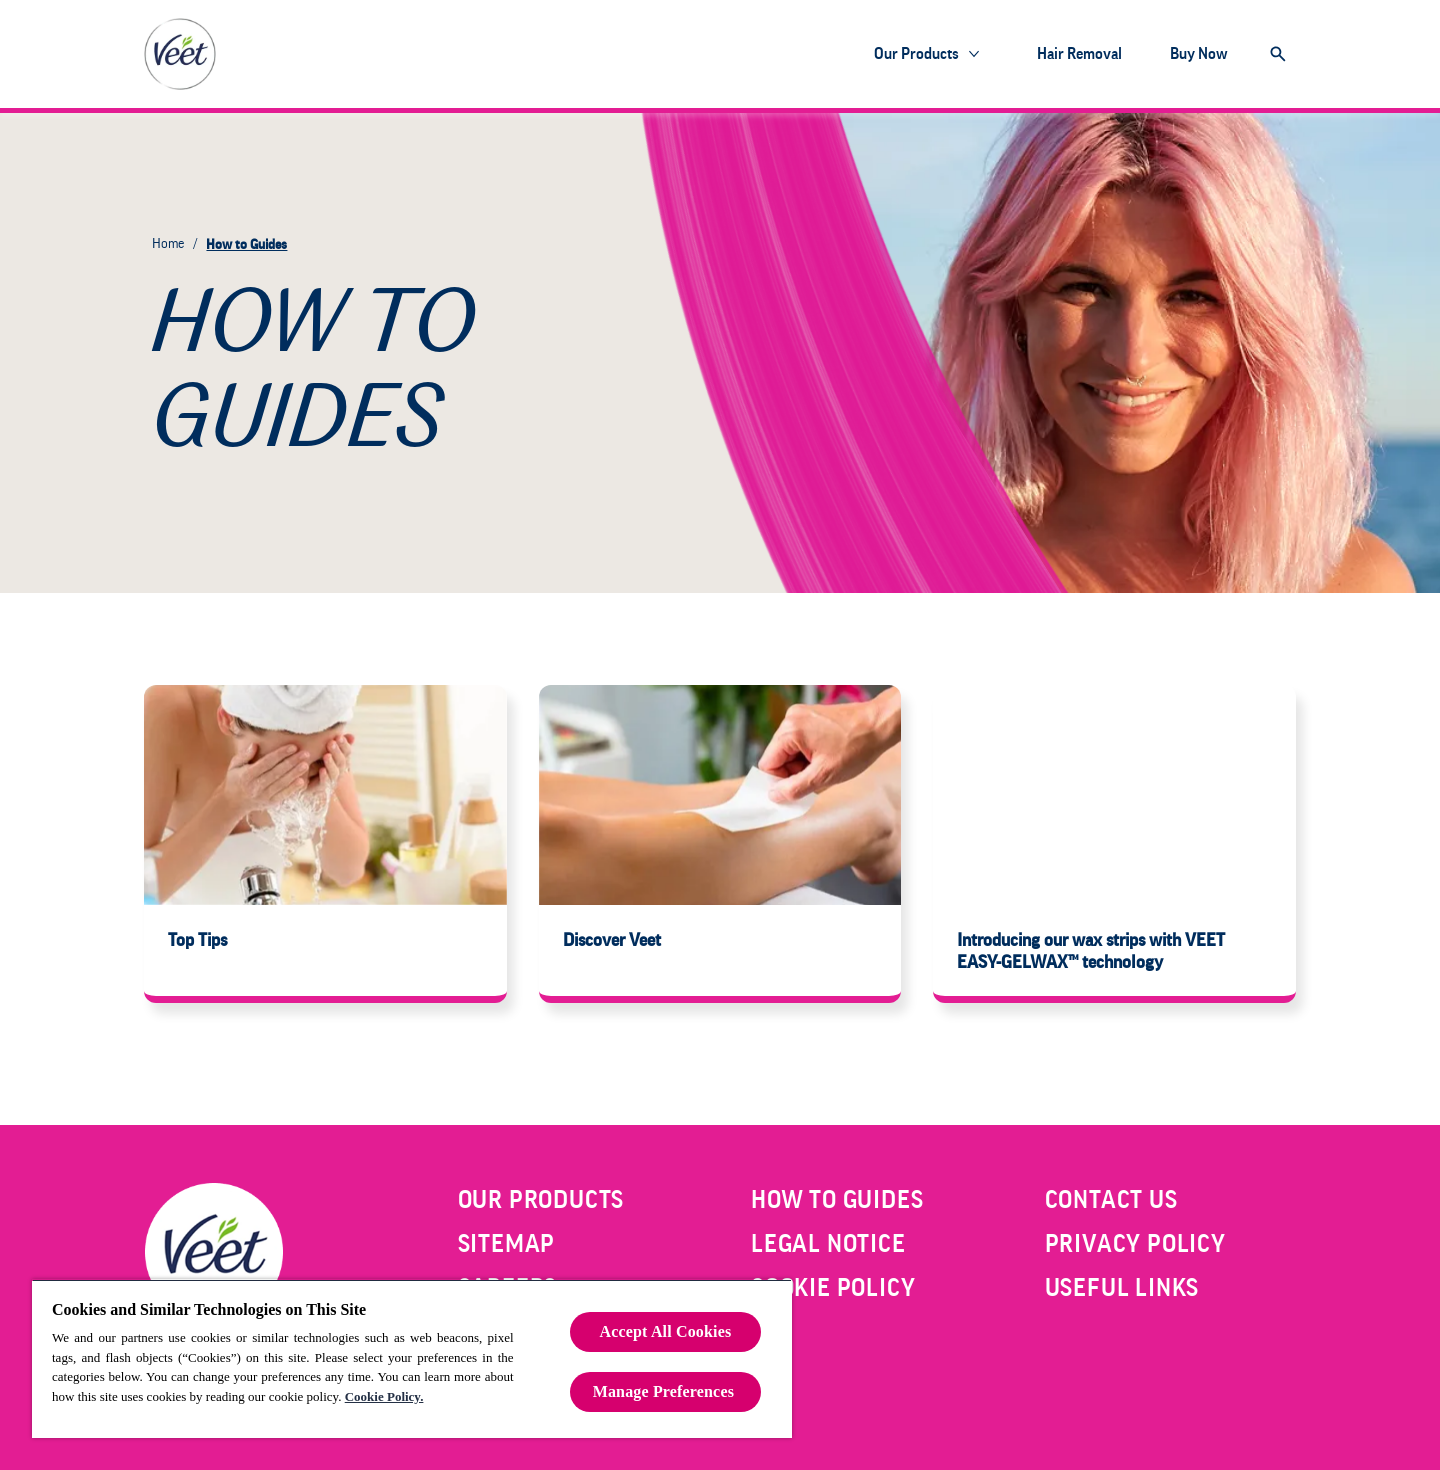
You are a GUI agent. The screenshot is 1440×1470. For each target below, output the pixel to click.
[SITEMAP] (507, 1244)
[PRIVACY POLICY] (1135, 1244)
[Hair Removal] (1079, 54)
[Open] (1278, 54)
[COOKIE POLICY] (833, 1288)
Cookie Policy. (384, 1396)
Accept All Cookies (666, 1331)
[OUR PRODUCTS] (541, 1200)
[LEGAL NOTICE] (828, 1244)
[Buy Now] (1199, 54)
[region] (412, 1358)
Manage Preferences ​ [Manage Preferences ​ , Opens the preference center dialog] (666, 1391)
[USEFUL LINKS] (1122, 1288)
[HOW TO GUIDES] (837, 1200)
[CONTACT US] (1111, 1200)
